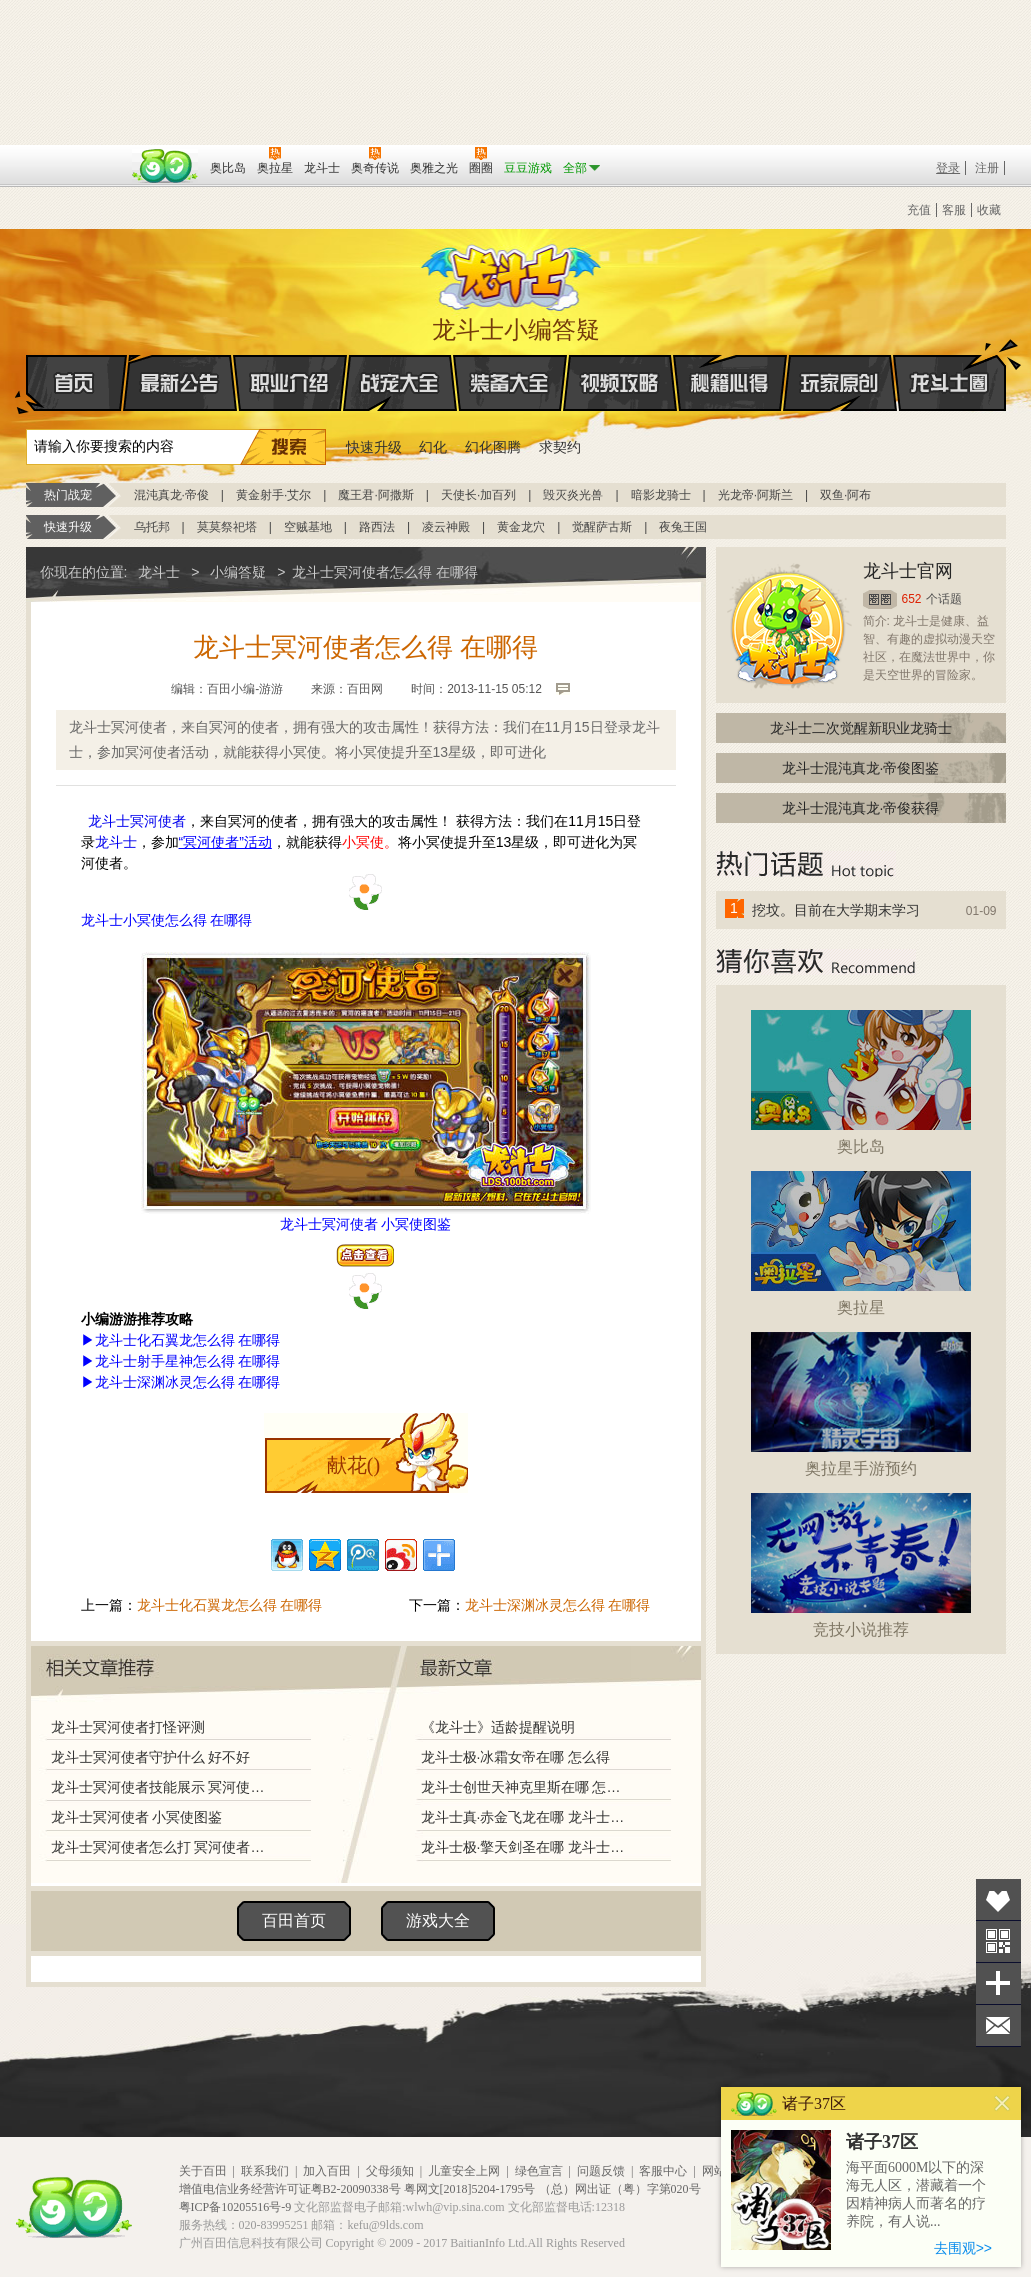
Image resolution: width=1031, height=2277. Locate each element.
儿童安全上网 (464, 2171)
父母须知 (390, 2171)
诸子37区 (882, 2142)
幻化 (433, 447)
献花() (353, 1465)
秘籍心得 (730, 383)
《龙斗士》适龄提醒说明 (498, 1727)
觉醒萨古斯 (602, 527)
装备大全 (510, 383)
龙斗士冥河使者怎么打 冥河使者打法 (163, 1847)
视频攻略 (620, 383)
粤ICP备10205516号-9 (235, 2207)
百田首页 (294, 1920)
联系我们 (265, 2171)
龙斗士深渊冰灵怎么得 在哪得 (558, 1605)
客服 (954, 210)
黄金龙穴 (521, 527)
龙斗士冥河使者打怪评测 (128, 1727)
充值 (919, 210)
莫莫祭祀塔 (227, 527)
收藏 (989, 210)
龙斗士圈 (949, 364)
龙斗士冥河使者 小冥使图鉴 (137, 1817)
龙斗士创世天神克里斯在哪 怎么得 (525, 1787)
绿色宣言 (539, 2171)
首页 (27, 384)
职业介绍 (290, 383)
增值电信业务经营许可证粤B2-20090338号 (290, 2189)
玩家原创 (840, 383)
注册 (987, 168)
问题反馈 (601, 2171)
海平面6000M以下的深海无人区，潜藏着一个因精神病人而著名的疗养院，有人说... (916, 2194)
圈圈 (880, 599)
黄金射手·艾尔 (273, 495)
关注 (998, 1941)
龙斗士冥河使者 (137, 821)
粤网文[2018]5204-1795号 (470, 2189)
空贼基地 (308, 527)
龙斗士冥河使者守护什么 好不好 (151, 1757)
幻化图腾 (493, 447)
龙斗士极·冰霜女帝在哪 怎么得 (516, 1757)
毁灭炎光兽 (573, 495)
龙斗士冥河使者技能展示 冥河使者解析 (163, 1787)
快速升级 (374, 447)
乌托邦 (152, 527)
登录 (948, 168)
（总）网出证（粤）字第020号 (620, 2189)
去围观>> (963, 2248)
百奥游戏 (76, 154)
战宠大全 (400, 383)
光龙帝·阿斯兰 (755, 495)
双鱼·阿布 (845, 495)
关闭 (1002, 2103)
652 (912, 599)
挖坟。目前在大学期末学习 (836, 910)
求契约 (560, 447)
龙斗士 (513, 273)
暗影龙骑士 (661, 495)
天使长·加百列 (478, 495)
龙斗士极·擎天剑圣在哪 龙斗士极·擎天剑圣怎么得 (525, 1847)
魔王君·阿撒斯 (375, 495)
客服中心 (663, 2171)
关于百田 (203, 2171)
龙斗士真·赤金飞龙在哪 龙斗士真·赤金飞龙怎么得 (525, 1817)
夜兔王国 (683, 527)
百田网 (165, 166)
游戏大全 (438, 1920)
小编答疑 (238, 572)
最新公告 (180, 383)
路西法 (377, 527)
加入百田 (327, 2171)
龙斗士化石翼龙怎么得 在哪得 (230, 1605)
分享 (998, 1983)
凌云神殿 (446, 527)
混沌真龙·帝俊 (171, 495)
